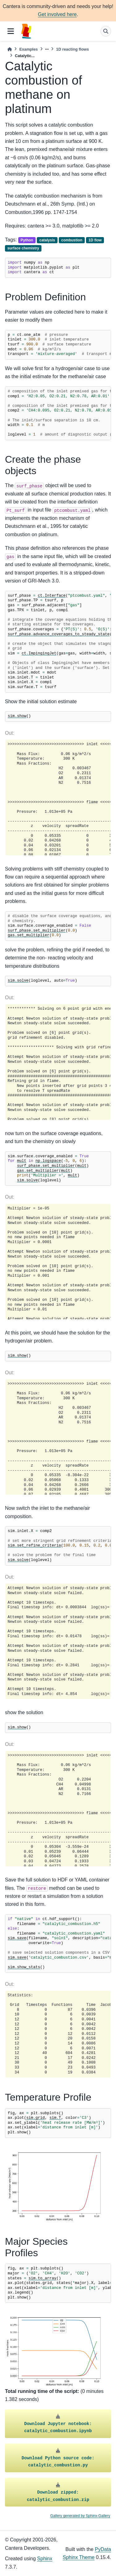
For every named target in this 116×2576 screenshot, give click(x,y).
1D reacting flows (72, 49)
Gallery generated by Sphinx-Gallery (80, 2516)
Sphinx (44, 2558)
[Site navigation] (10, 31)
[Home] (9, 49)
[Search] (106, 31)
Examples (28, 49)
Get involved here (57, 14)
